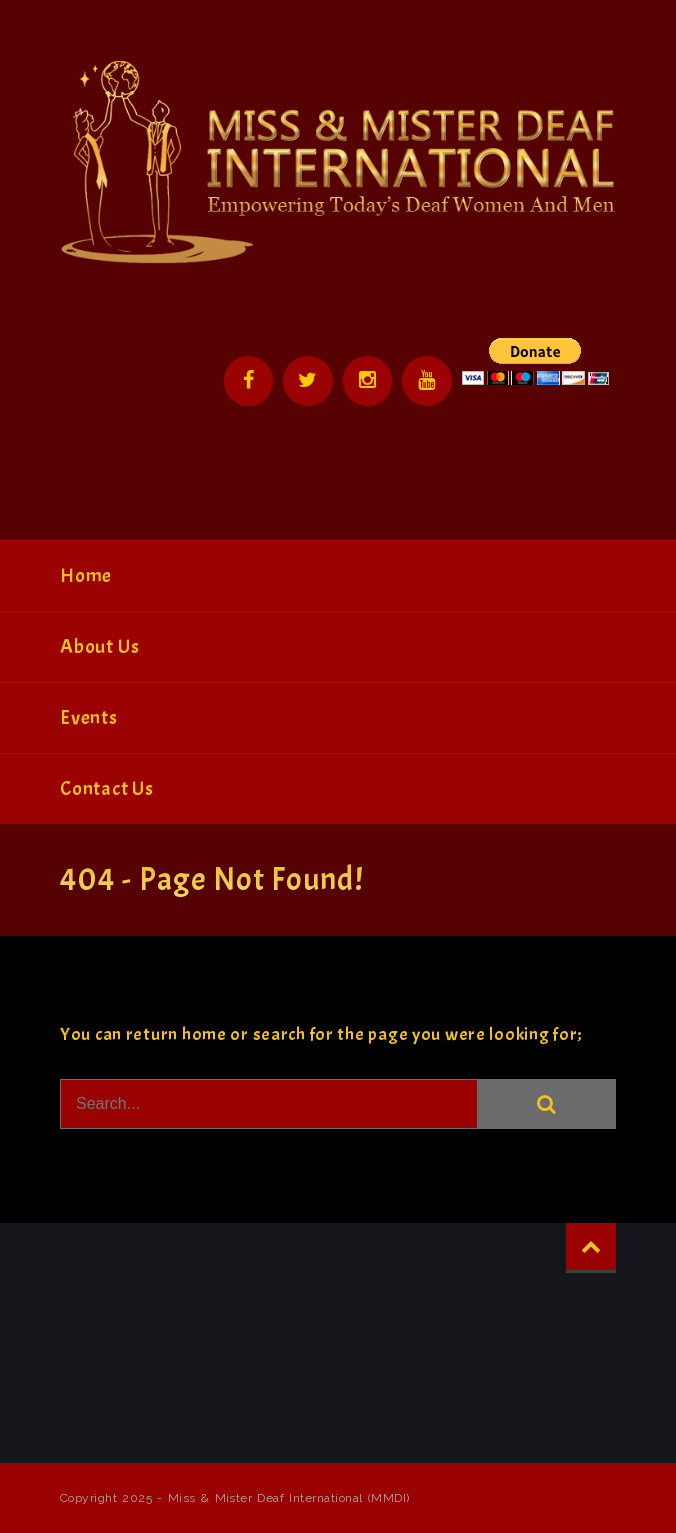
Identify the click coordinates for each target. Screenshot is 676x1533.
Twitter (307, 381)
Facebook (247, 381)
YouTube (427, 381)
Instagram (367, 381)
